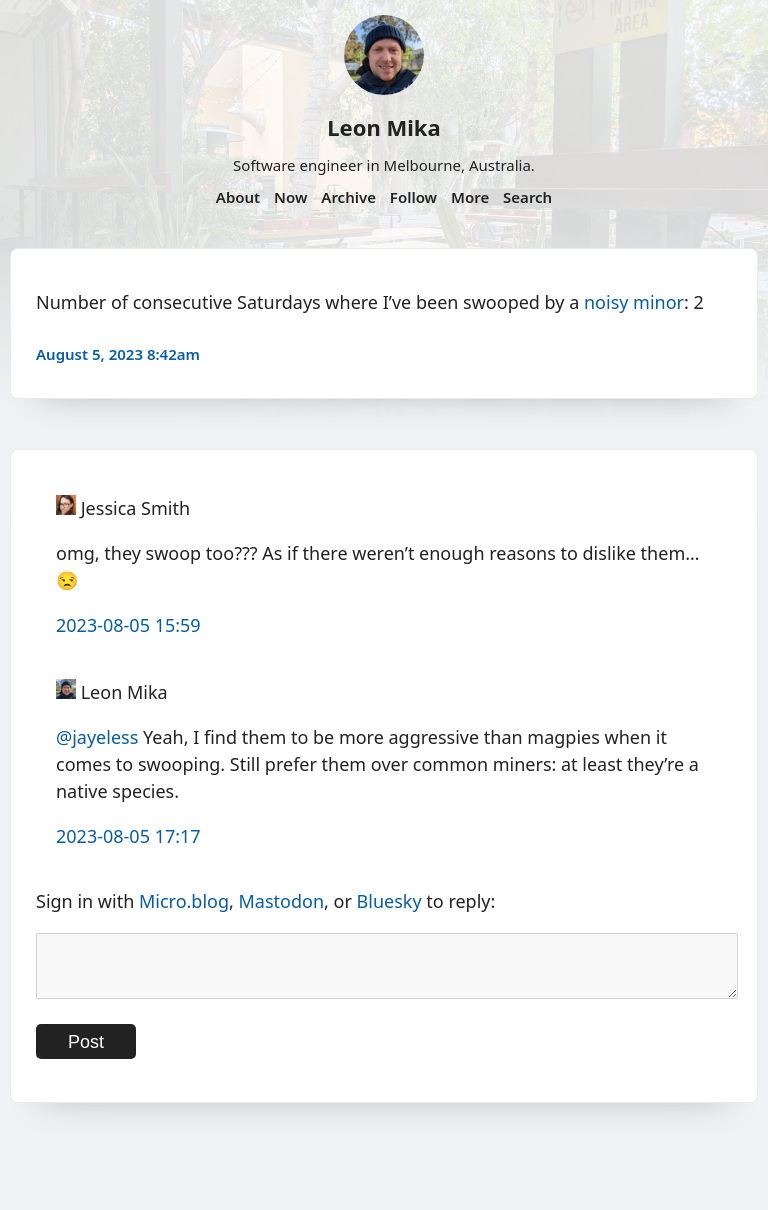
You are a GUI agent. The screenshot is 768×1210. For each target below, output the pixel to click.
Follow (413, 197)
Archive (348, 197)
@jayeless (97, 737)
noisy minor (634, 302)
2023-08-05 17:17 (128, 836)
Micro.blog (184, 901)
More (470, 197)
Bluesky (389, 901)
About (238, 197)
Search (527, 197)
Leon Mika (383, 127)
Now (290, 197)
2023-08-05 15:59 (128, 625)
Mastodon (282, 901)
